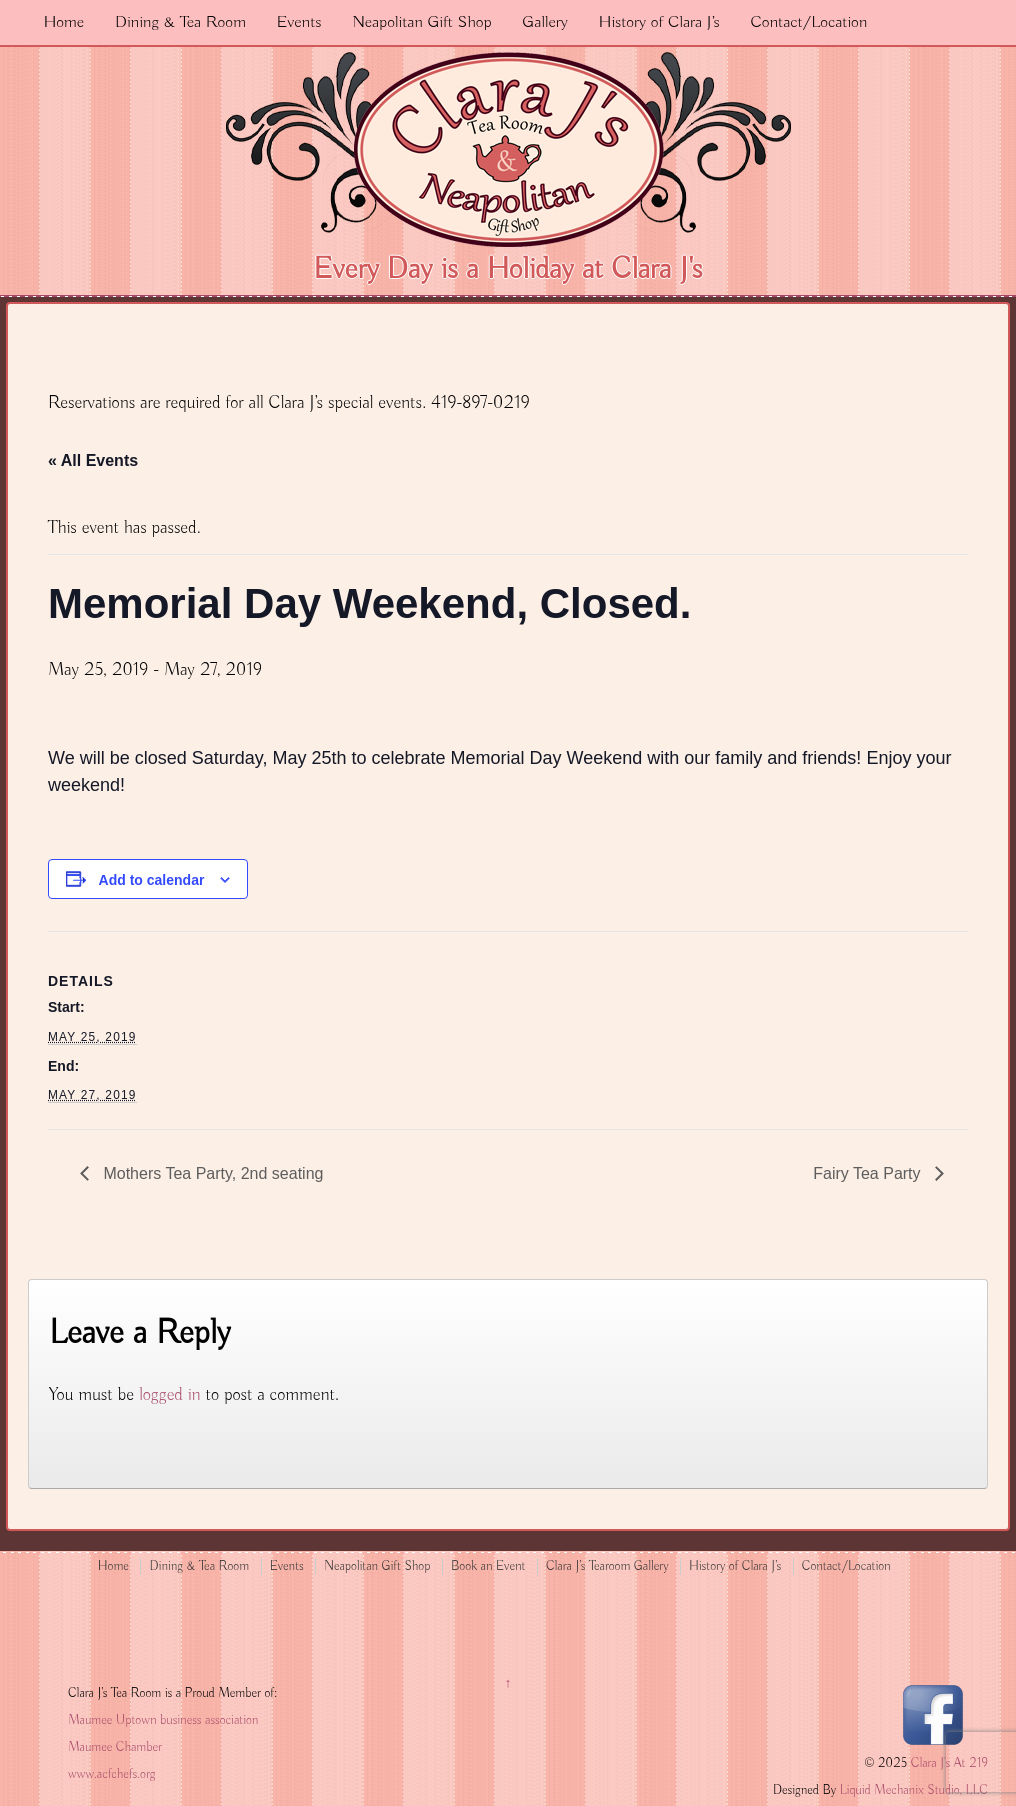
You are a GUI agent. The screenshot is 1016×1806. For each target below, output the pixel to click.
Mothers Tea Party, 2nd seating (211, 1173)
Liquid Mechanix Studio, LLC (914, 1790)
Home (63, 22)
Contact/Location (808, 22)
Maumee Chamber (115, 1747)
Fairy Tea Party (869, 1173)
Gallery (545, 22)
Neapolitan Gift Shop (421, 22)
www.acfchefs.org (111, 1774)
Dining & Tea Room (180, 22)
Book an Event (488, 1566)
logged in (170, 1395)
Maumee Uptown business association (163, 1720)
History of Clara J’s (659, 22)
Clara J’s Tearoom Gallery (607, 1566)
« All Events (93, 460)
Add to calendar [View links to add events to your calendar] (152, 880)
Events (299, 22)
